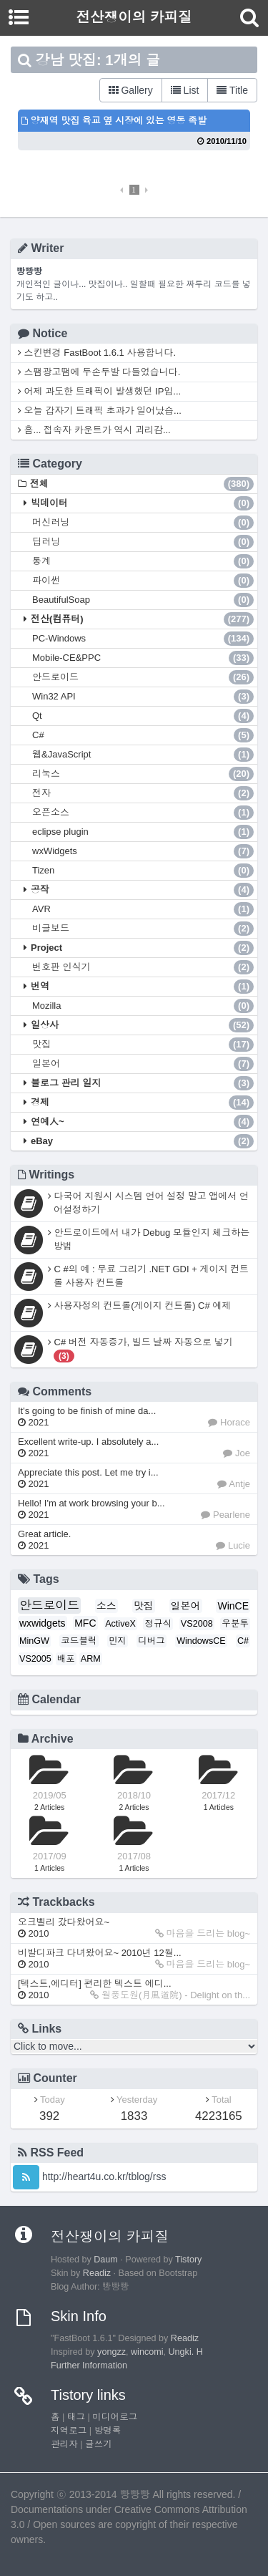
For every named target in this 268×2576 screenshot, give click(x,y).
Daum (106, 2260)
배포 (66, 1659)
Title (232, 90)
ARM (91, 1659)
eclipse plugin (143, 832)
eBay (142, 1141)
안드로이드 (143, 677)
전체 (142, 484)
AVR (143, 909)
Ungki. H (186, 2352)
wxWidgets (143, 851)
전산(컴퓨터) (142, 619)
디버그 (151, 1641)
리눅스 (143, 774)
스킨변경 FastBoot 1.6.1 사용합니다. (97, 352)
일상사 (142, 1025)
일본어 (143, 1064)
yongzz (111, 2352)
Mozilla (143, 1006)
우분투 (235, 1624)
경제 (142, 1102)
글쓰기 (98, 2444)
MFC (85, 1623)
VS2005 (35, 1659)
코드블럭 (78, 1641)
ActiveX (120, 1624)
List (185, 90)
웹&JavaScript (143, 754)
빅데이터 (142, 503)
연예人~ (142, 1122)
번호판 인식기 (143, 967)
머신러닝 (143, 522)
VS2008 (197, 1624)
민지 (117, 1641)
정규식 (158, 1624)
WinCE (233, 1606)
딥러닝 (143, 542)
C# (143, 735)
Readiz (97, 2273)
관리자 (64, 2444)
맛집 (143, 1044)
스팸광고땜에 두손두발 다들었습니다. (99, 372)
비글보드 (143, 928)
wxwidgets (42, 1623)
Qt (143, 716)
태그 (76, 2417)
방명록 (107, 2431)
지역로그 (68, 2431)
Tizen (143, 870)
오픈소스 (143, 812)
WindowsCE (201, 1641)
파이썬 (143, 580)
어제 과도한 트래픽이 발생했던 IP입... (99, 391)
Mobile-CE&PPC (143, 658)
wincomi (147, 2352)
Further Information (89, 2365)
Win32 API (143, 696)
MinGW (34, 1641)
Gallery (131, 90)
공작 (142, 890)
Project (142, 948)
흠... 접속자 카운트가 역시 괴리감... (94, 430)
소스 (106, 1606)
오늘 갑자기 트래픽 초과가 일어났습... (100, 410)
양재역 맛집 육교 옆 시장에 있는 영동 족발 (114, 120)
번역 (142, 986)
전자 (143, 793)
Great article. (44, 1540)
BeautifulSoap (143, 600)
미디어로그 (114, 2417)
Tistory (188, 2260)
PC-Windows (143, 638)
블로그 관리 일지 (142, 1083)
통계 (143, 561)
